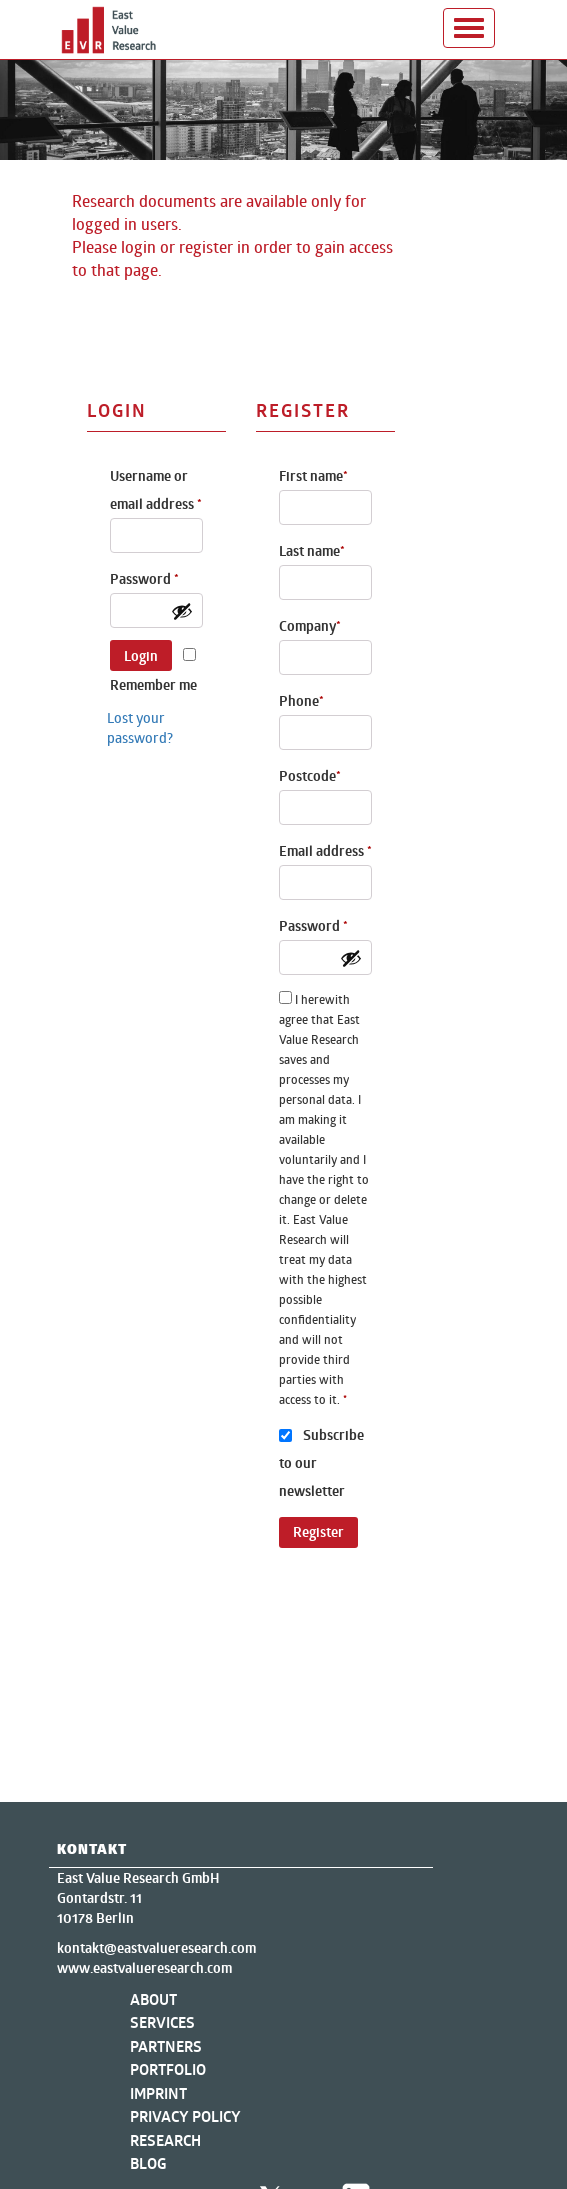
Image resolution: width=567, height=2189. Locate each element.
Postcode (310, 776)
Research (165, 2140)
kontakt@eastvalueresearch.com (156, 1948)
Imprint (158, 2093)
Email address (325, 851)
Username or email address (156, 490)
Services (162, 2022)
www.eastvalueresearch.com (144, 1968)
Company (310, 626)
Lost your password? (140, 727)
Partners (166, 2046)
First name (313, 476)
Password (144, 579)
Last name (312, 551)
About (153, 1999)
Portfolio (168, 2069)
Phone (301, 701)
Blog (148, 2163)
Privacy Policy (185, 2116)
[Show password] (182, 611)
